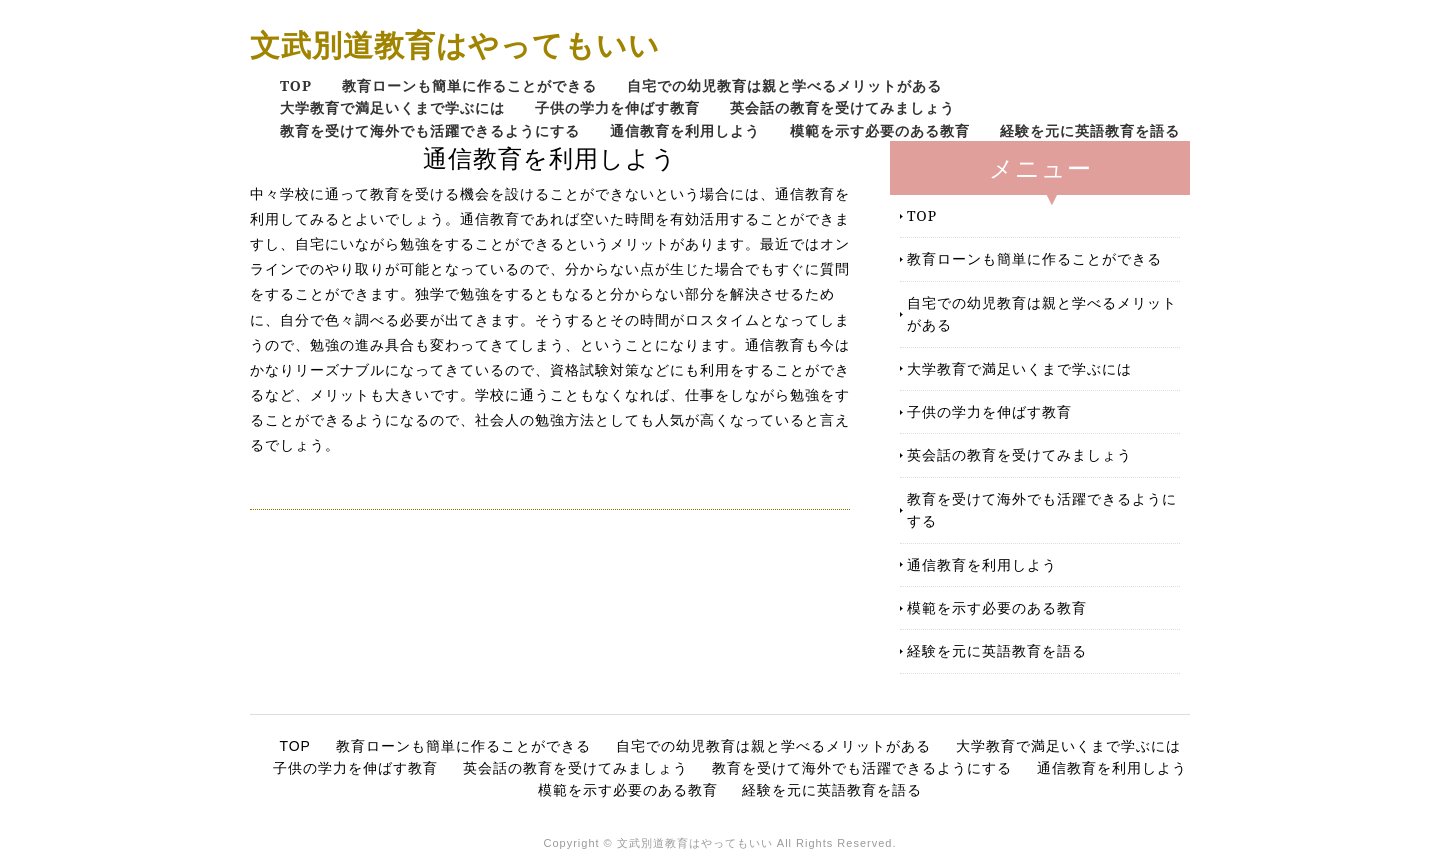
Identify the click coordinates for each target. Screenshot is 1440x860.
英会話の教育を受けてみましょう (842, 107)
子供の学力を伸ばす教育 (617, 107)
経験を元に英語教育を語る (1090, 130)
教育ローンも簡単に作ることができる (469, 85)
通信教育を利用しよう (685, 130)
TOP (296, 85)
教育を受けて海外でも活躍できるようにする (430, 130)
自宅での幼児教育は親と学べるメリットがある (784, 85)
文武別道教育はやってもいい (455, 44)
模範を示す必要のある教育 (880, 130)
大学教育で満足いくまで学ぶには (392, 107)
